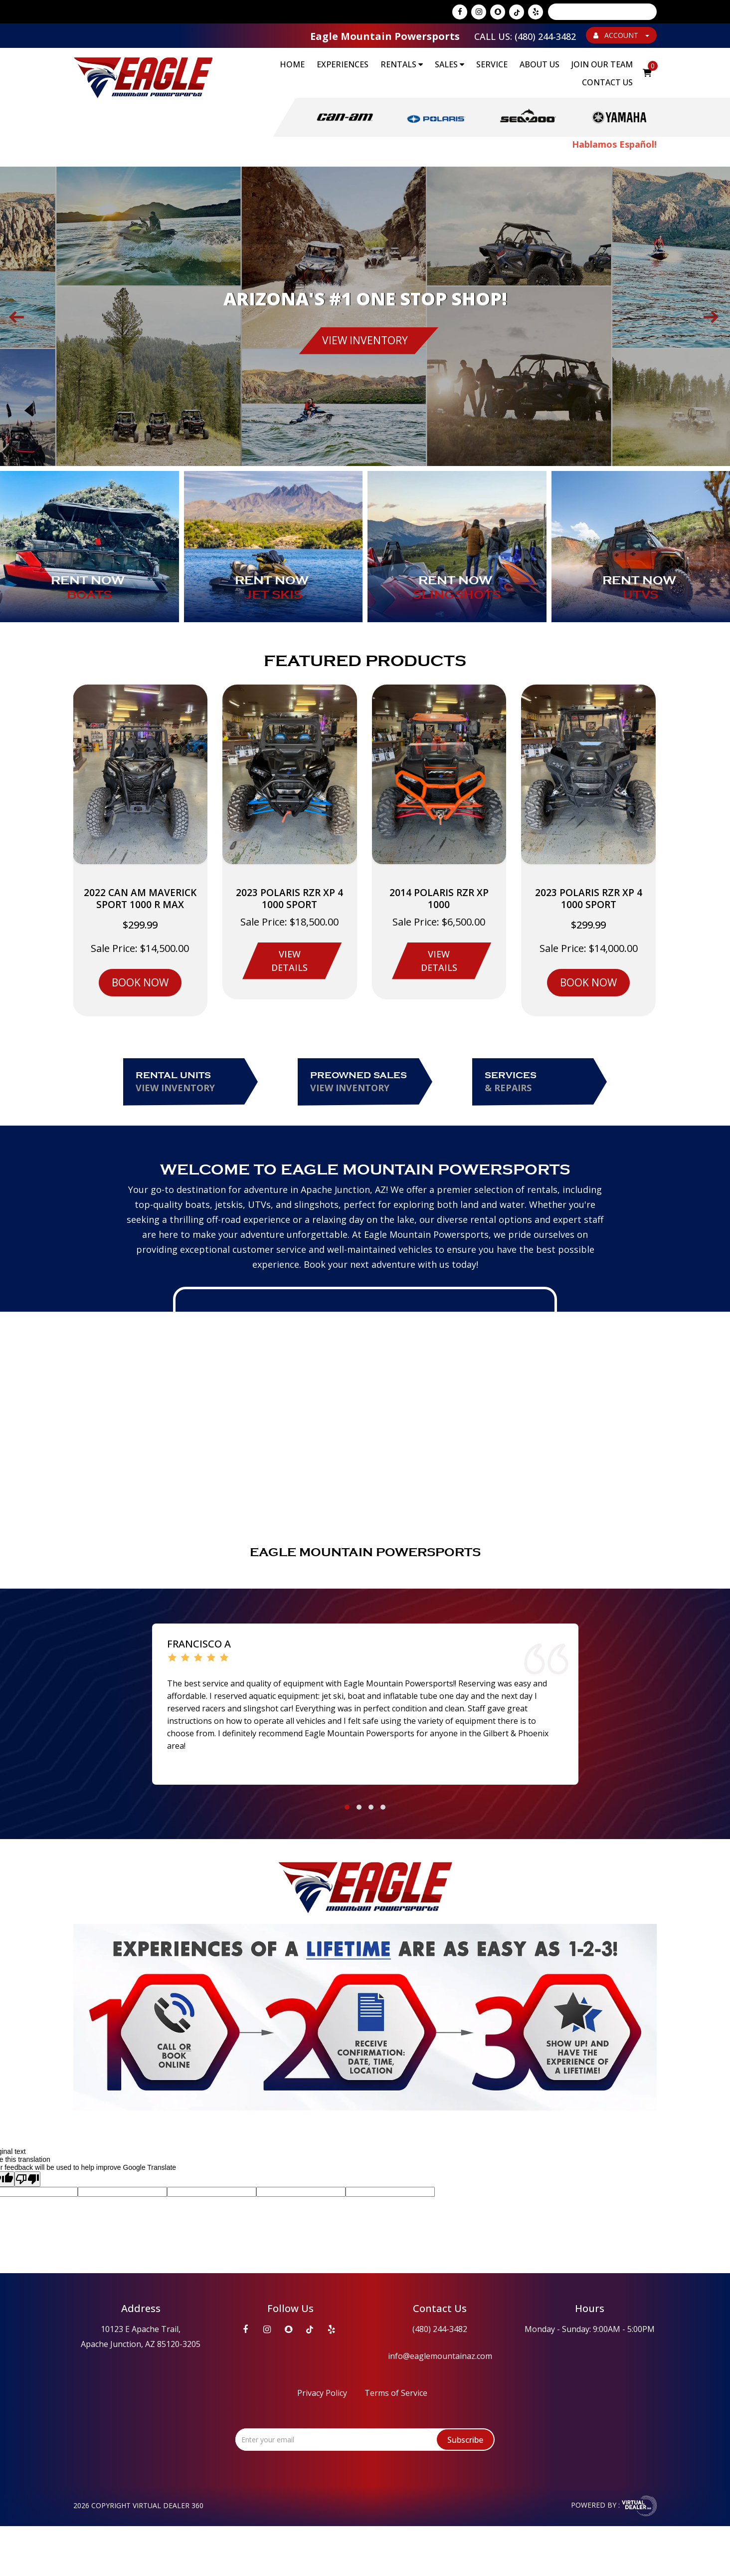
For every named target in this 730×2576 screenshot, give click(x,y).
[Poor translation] (27, 2179)
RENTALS (401, 64)
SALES (449, 64)
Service (492, 64)
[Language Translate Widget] (602, 11)
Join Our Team (602, 64)
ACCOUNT (621, 35)
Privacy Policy (322, 2392)
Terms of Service (396, 2392)
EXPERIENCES (342, 64)
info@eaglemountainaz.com (440, 2355)
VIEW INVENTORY (365, 340)
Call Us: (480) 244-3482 (525, 36)
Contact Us (607, 82)
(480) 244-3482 (439, 2329)
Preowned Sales (367, 1082)
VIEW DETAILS (289, 960)
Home (292, 64)
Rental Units (193, 1082)
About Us (539, 64)
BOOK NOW (140, 982)
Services (542, 1082)
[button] (347, 1807)
